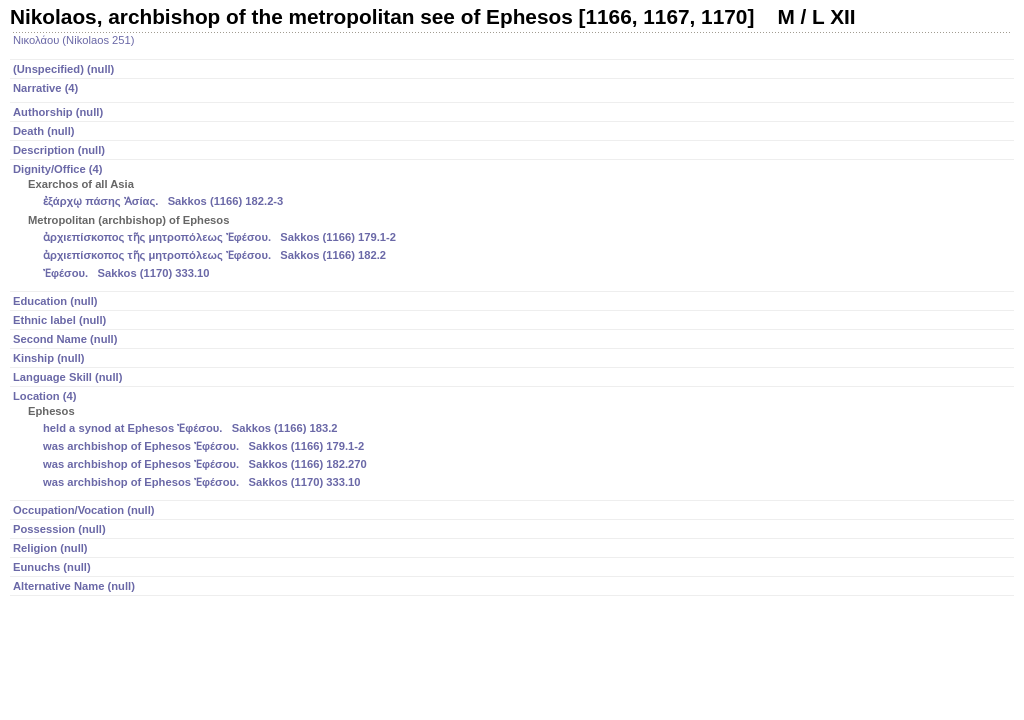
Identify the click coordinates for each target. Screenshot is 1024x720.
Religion (50, 548)
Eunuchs (52, 567)
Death (44, 131)
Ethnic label (59, 320)
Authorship (58, 112)
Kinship (48, 358)
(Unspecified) (63, 69)
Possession (59, 529)
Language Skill (67, 377)
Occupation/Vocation (84, 510)
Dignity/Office (513, 223)
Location (513, 441)
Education (55, 301)
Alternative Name (74, 586)
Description (59, 150)
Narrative (45, 88)
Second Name (65, 339)
